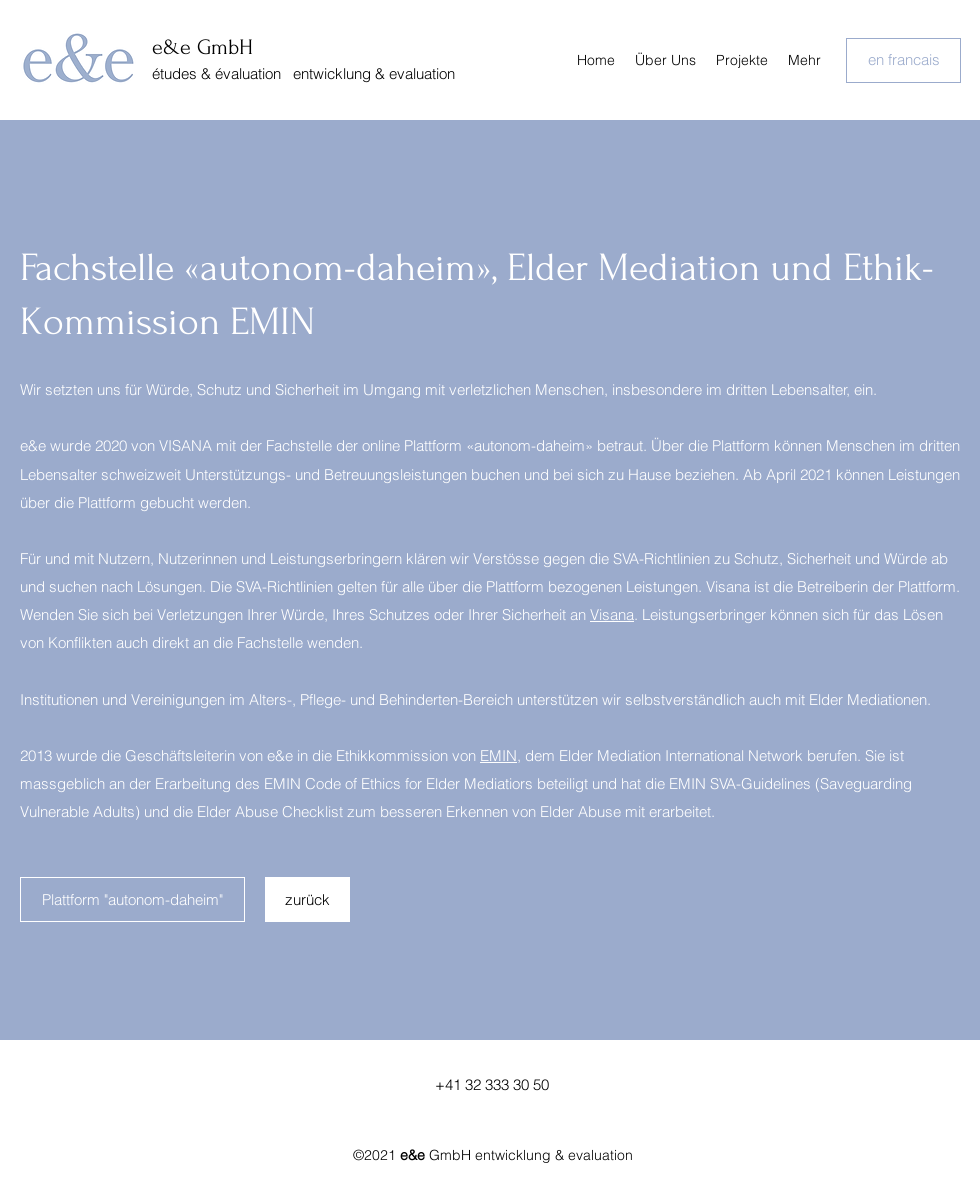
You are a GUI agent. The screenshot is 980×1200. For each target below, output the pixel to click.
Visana (612, 614)
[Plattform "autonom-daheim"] (132, 899)
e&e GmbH (202, 47)
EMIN (498, 755)
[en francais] (903, 60)
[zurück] (307, 899)
